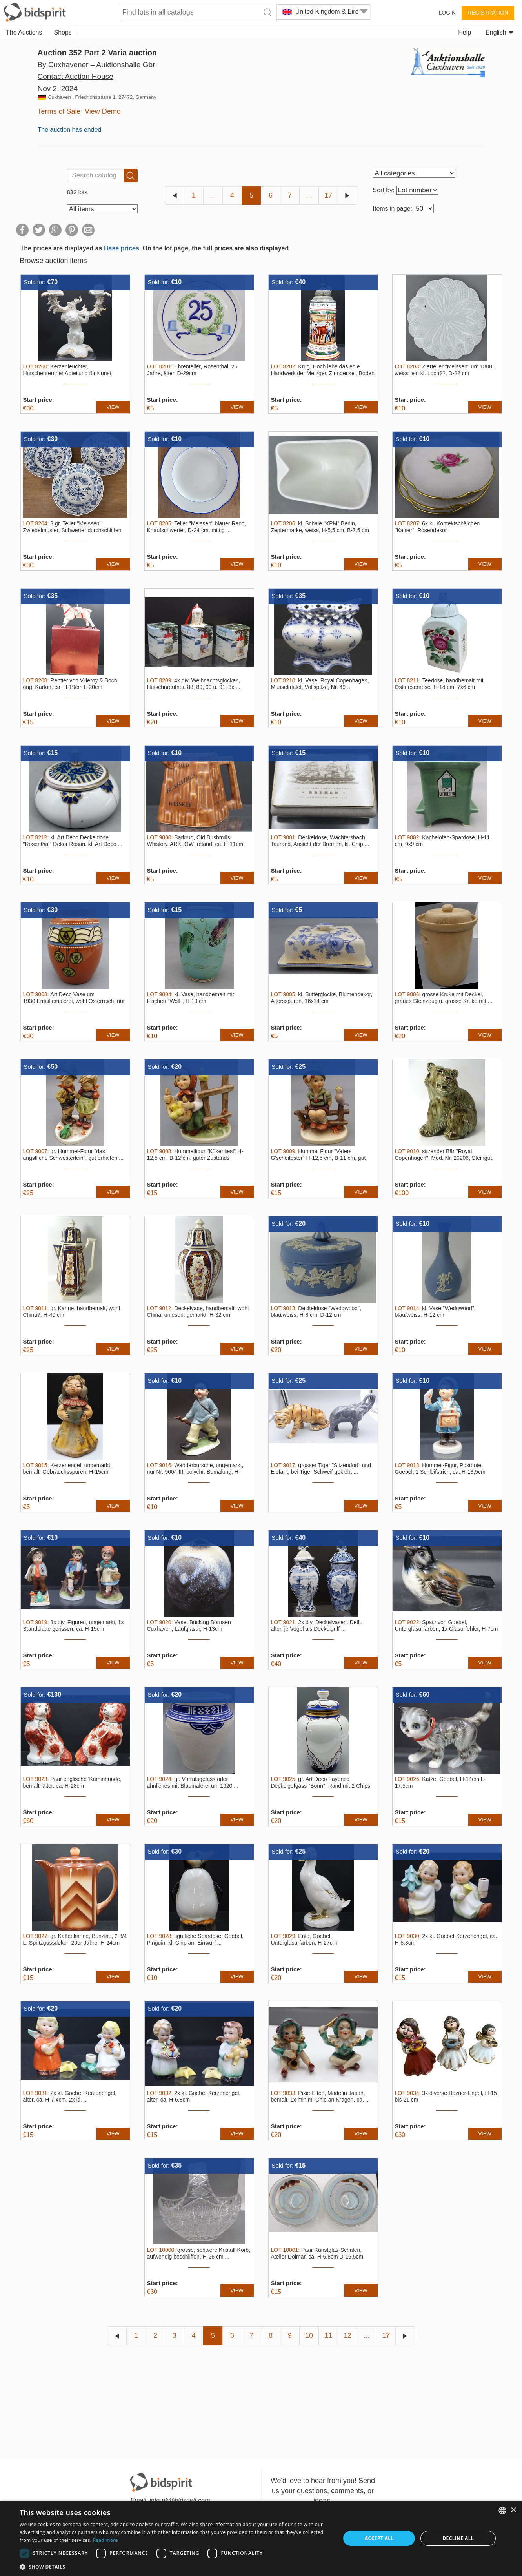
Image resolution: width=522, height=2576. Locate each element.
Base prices (121, 248)
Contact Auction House (75, 76)
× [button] (513, 2510)
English (499, 32)
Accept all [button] (379, 2538)
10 (309, 2335)
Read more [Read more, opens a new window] (105, 2540)
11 (328, 2335)
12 (347, 2335)
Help (464, 32)
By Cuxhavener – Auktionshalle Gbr (96, 64)
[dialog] (261, 2538)
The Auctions (24, 32)
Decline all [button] (458, 2538)
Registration (487, 12)
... (213, 195)
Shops (63, 32)
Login (447, 12)
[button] (175, 2566)
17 (328, 195)
